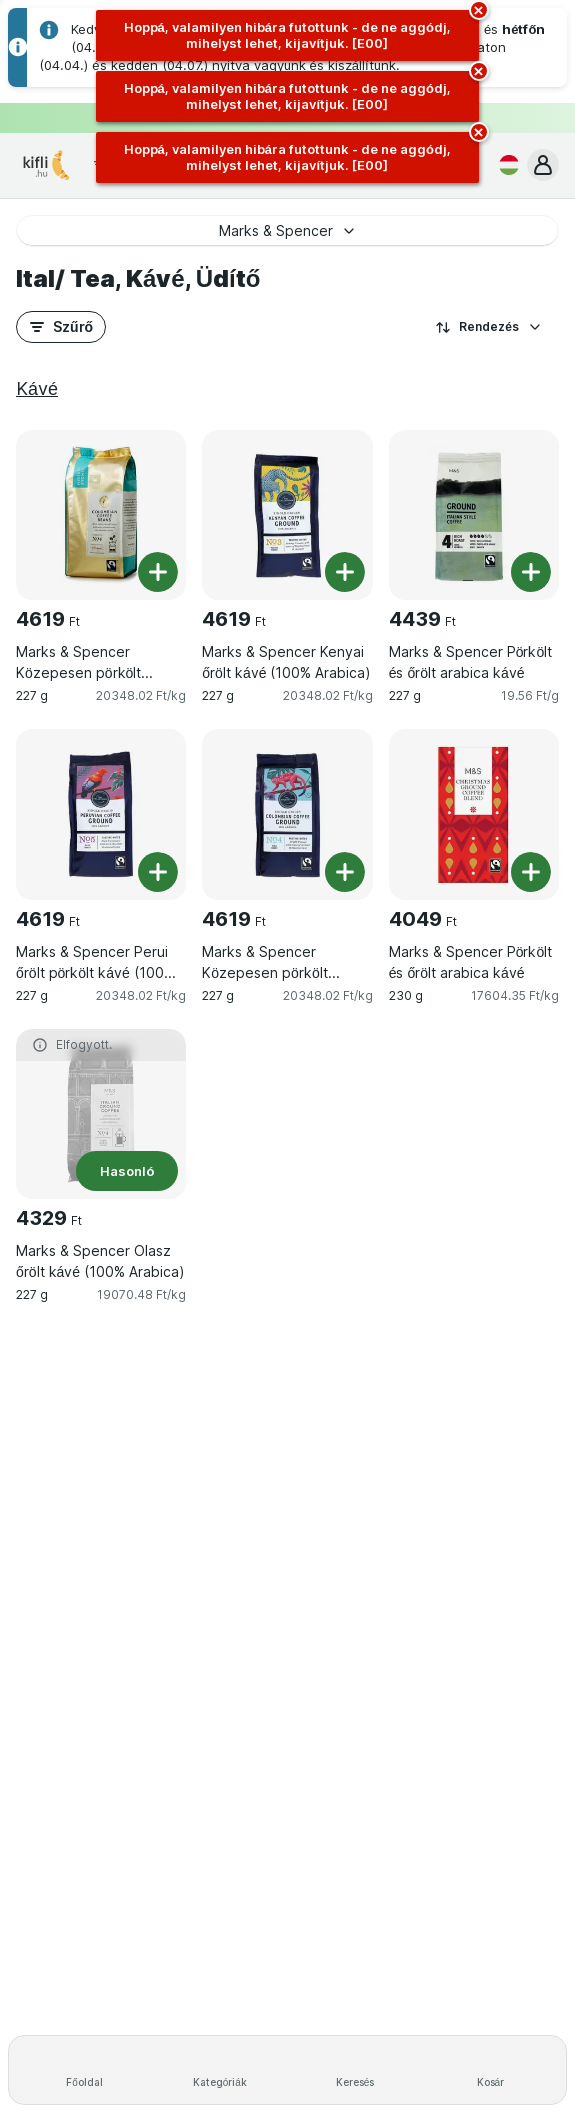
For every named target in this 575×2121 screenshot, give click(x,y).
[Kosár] (490, 2070)
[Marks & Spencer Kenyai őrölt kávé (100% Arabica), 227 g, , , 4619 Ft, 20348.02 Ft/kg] (287, 515)
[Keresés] (355, 2070)
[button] (543, 165)
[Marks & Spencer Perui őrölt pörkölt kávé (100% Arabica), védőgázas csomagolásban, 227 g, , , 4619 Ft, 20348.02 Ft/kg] (101, 814)
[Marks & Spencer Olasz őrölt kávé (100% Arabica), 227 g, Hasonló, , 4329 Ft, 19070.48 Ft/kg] (101, 1114)
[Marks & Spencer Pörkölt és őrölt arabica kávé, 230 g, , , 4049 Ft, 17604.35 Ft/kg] (474, 814)
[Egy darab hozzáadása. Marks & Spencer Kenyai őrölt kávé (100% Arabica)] (345, 572)
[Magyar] (505, 165)
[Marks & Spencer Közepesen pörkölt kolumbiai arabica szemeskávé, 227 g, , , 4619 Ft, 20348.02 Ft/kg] (101, 515)
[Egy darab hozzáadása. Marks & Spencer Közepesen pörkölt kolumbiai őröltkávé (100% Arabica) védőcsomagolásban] (345, 872)
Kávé (37, 388)
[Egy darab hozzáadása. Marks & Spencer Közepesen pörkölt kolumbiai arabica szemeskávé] (158, 572)
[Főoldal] (84, 2070)
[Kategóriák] (219, 2070)
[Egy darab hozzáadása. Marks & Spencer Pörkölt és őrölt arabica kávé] (531, 572)
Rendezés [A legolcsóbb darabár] (489, 327)
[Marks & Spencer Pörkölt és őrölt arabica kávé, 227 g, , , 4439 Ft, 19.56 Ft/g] (474, 515)
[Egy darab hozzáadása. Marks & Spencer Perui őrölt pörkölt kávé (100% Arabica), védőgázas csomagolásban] (158, 872)
